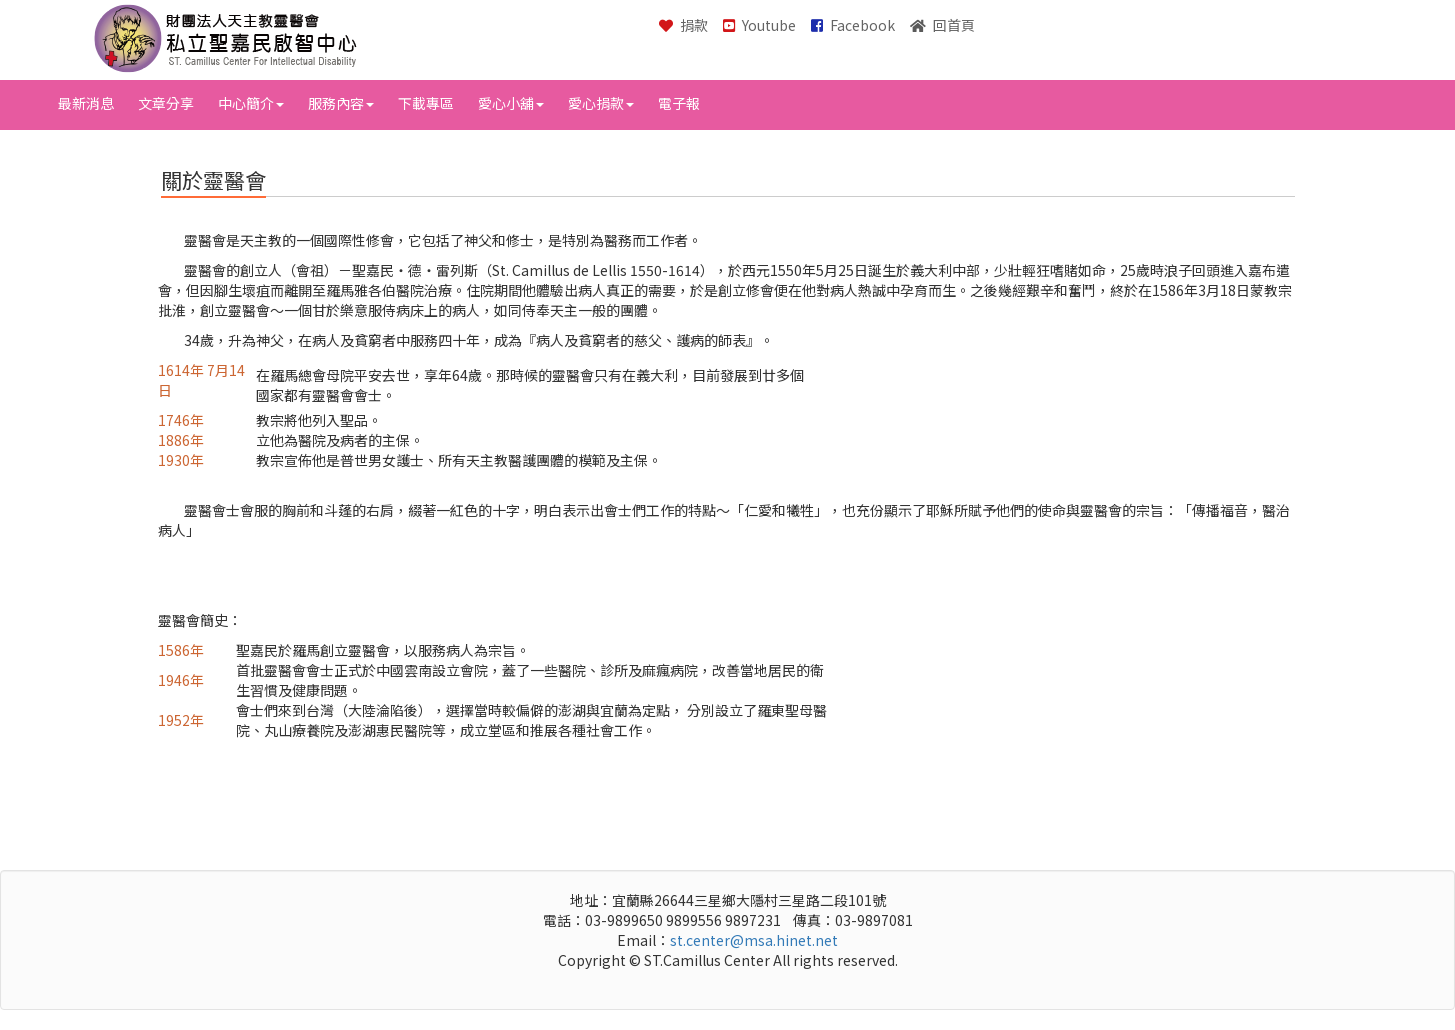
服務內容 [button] (341, 103)
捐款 (683, 25)
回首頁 (942, 25)
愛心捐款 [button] (601, 103)
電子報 (679, 103)
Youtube (759, 25)
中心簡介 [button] (251, 103)
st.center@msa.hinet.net (754, 940)
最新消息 (86, 103)
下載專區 (426, 103)
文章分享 (166, 103)
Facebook (853, 25)
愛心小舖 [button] (511, 103)
